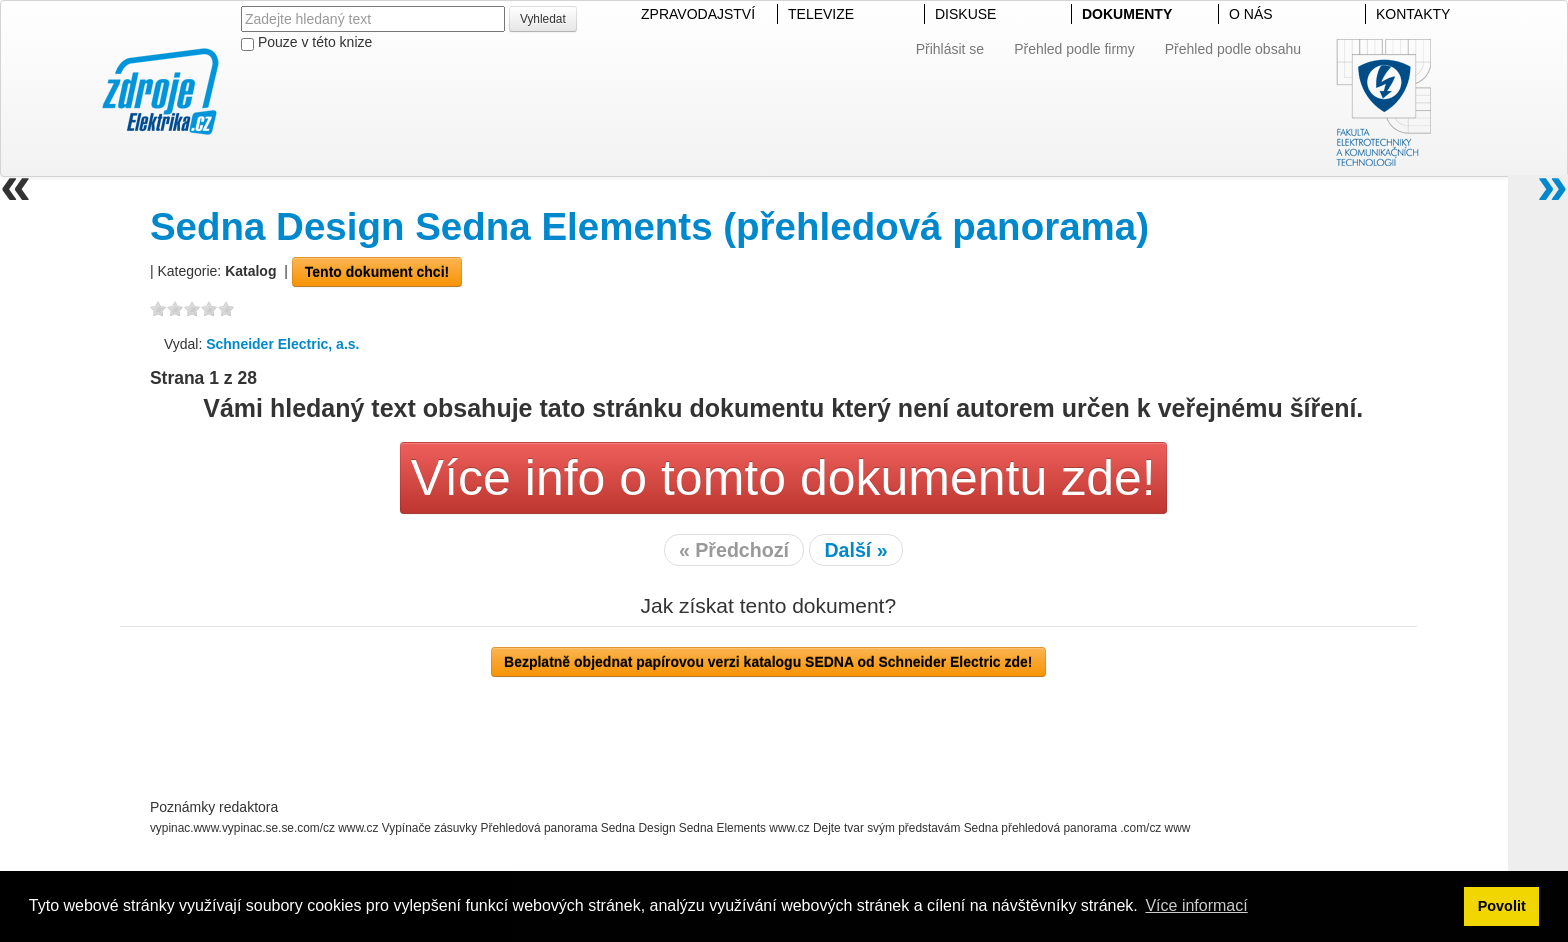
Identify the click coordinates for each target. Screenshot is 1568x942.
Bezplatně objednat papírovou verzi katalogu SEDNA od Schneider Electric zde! (768, 662)
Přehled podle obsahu (1233, 49)
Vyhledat (543, 19)
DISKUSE (965, 14)
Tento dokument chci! (377, 272)
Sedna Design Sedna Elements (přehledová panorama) (649, 226)
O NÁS (1251, 14)
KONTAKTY (1413, 14)
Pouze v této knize (306, 42)
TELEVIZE (821, 14)
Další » (855, 550)
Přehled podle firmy (1074, 49)
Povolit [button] (1502, 906)
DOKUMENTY (1127, 14)
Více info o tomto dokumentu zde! (783, 478)
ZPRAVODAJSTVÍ (698, 14)
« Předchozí (734, 550)
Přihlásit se (950, 49)
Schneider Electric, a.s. (282, 344)
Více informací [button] (1196, 905)
